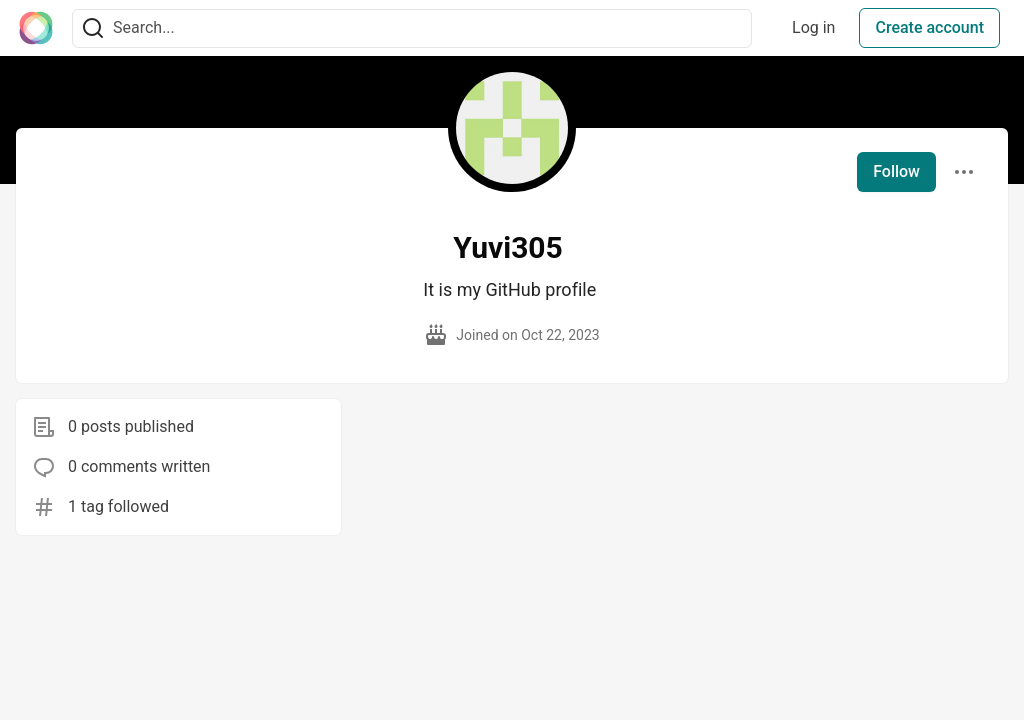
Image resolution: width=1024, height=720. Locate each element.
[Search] (93, 28)
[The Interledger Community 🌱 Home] (36, 28)
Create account (929, 27)
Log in (813, 27)
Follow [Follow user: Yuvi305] (896, 171)
